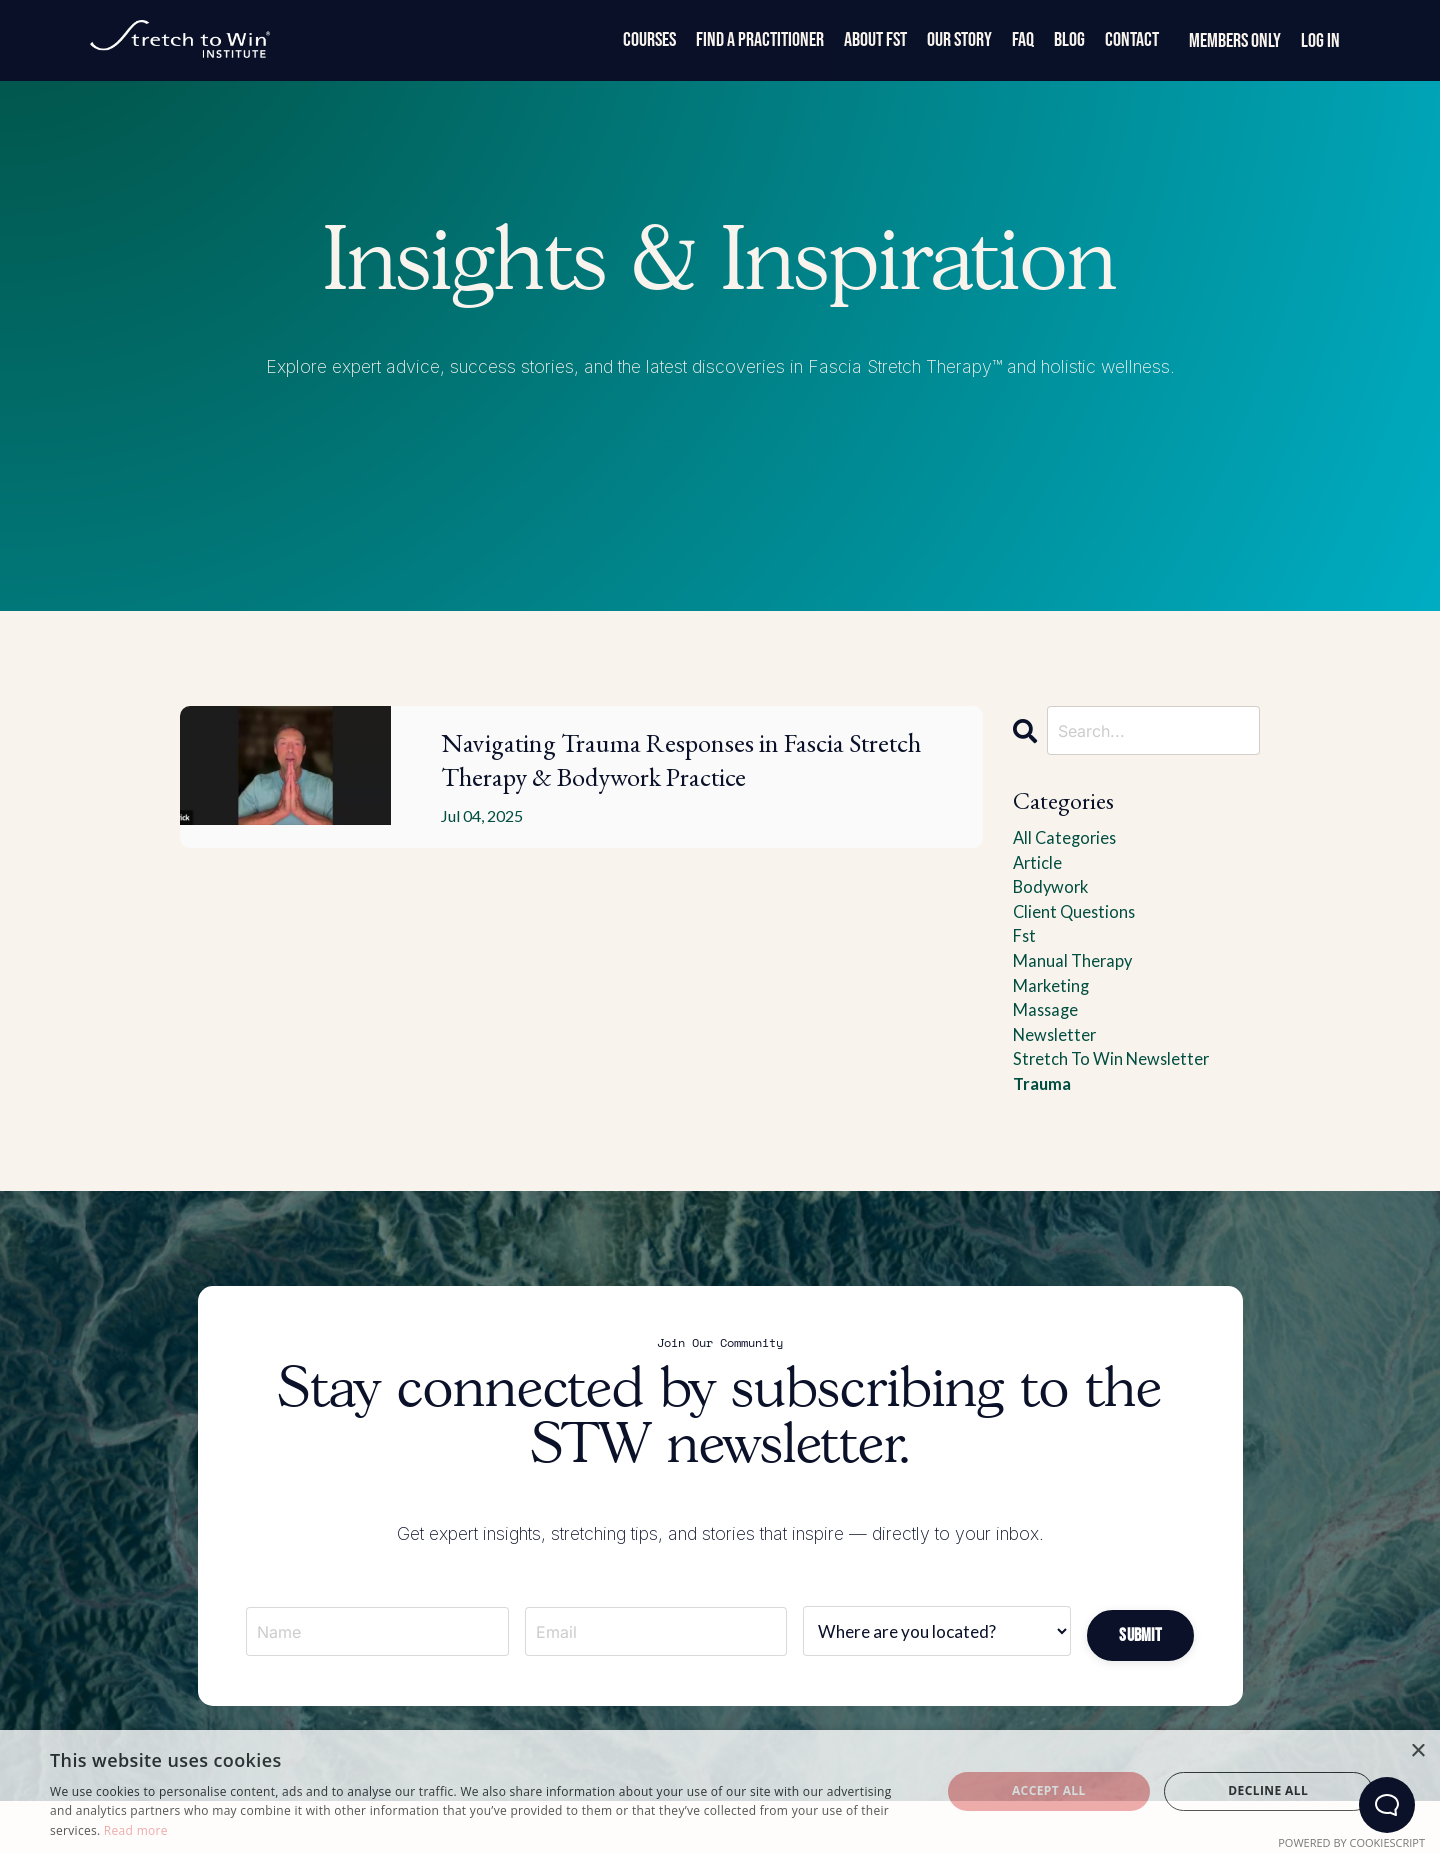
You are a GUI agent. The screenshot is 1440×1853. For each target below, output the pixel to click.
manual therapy (1077, 976)
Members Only (1235, 41)
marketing (1054, 1003)
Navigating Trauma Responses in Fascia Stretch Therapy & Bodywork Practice (689, 797)
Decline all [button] (1268, 1790)
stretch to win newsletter (1118, 1084)
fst (1026, 949)
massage (1048, 1030)
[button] (1139, 1663)
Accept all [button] (1049, 1790)
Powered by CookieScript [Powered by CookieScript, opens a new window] (1351, 1842)
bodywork (1053, 895)
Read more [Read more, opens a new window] (136, 1830)
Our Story (959, 40)
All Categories (1068, 841)
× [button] (1417, 1751)
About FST (875, 40)
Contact (1132, 40)
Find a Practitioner (760, 40)
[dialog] (720, 1791)
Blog (1069, 40)
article (1039, 868)
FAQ (1023, 40)
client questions (1078, 922)
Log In (1320, 41)
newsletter (1058, 1057)
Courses (649, 40)
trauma (1044, 1111)
